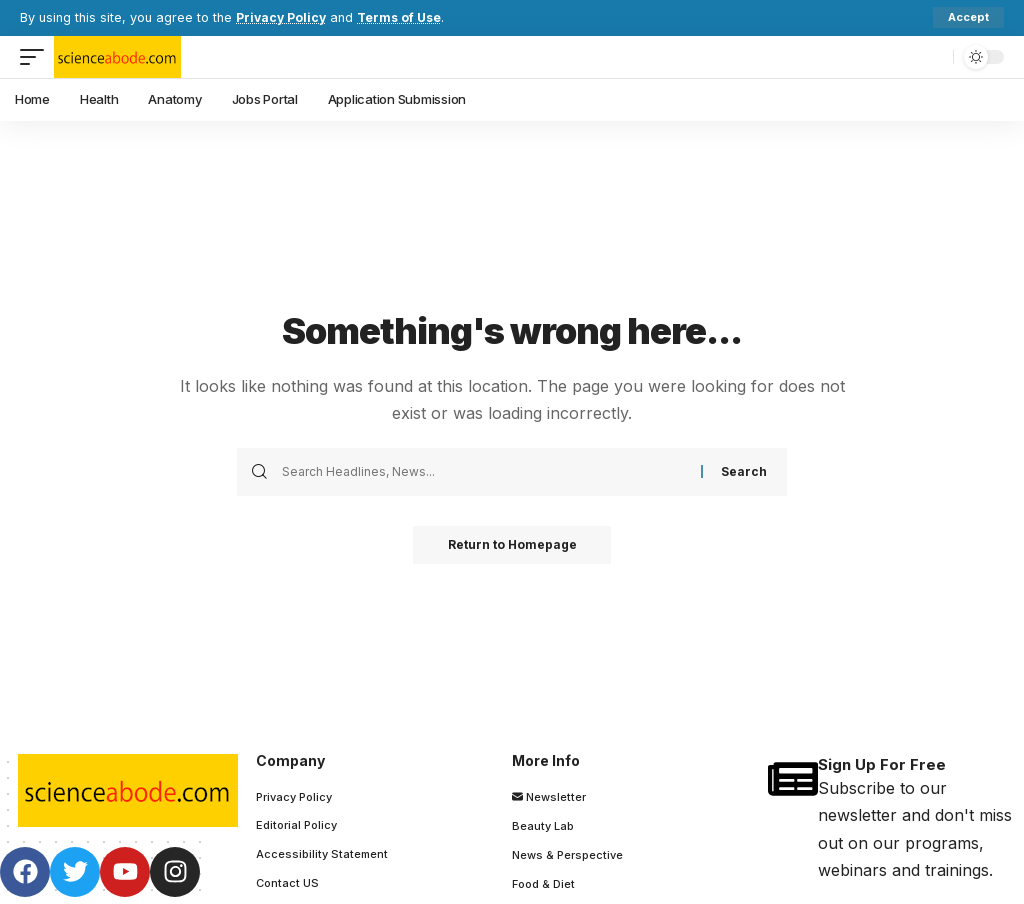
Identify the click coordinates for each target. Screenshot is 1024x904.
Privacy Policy (282, 17)
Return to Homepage (512, 545)
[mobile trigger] (37, 57)
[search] (933, 57)
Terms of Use (404, 17)
